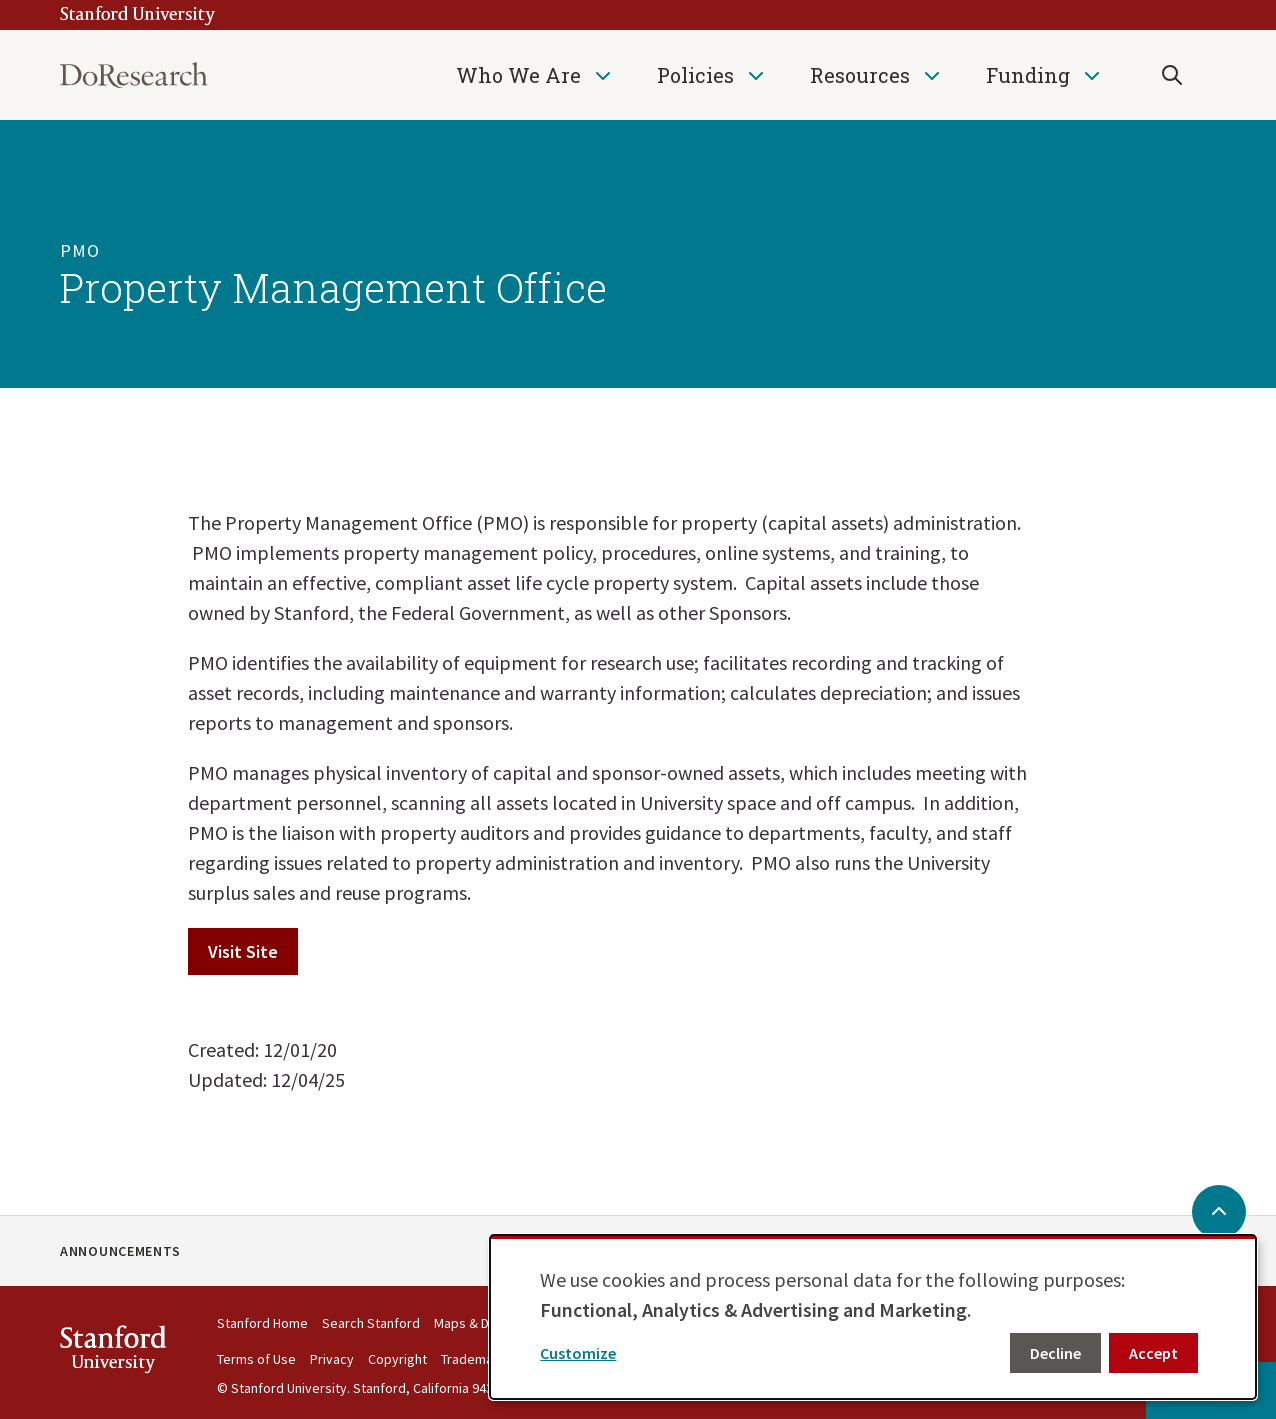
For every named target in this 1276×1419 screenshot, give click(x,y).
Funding (1028, 75)
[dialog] (873, 1317)
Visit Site (243, 951)
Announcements (120, 1251)
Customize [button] (578, 1353)
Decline (1055, 1353)
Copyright (397, 1359)
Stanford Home (262, 1323)
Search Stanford (371, 1323)
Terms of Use (256, 1359)
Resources (860, 75)
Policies (695, 75)
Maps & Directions (488, 1323)
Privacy (332, 1359)
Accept (1153, 1353)
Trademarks (476, 1359)
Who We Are (518, 75)
